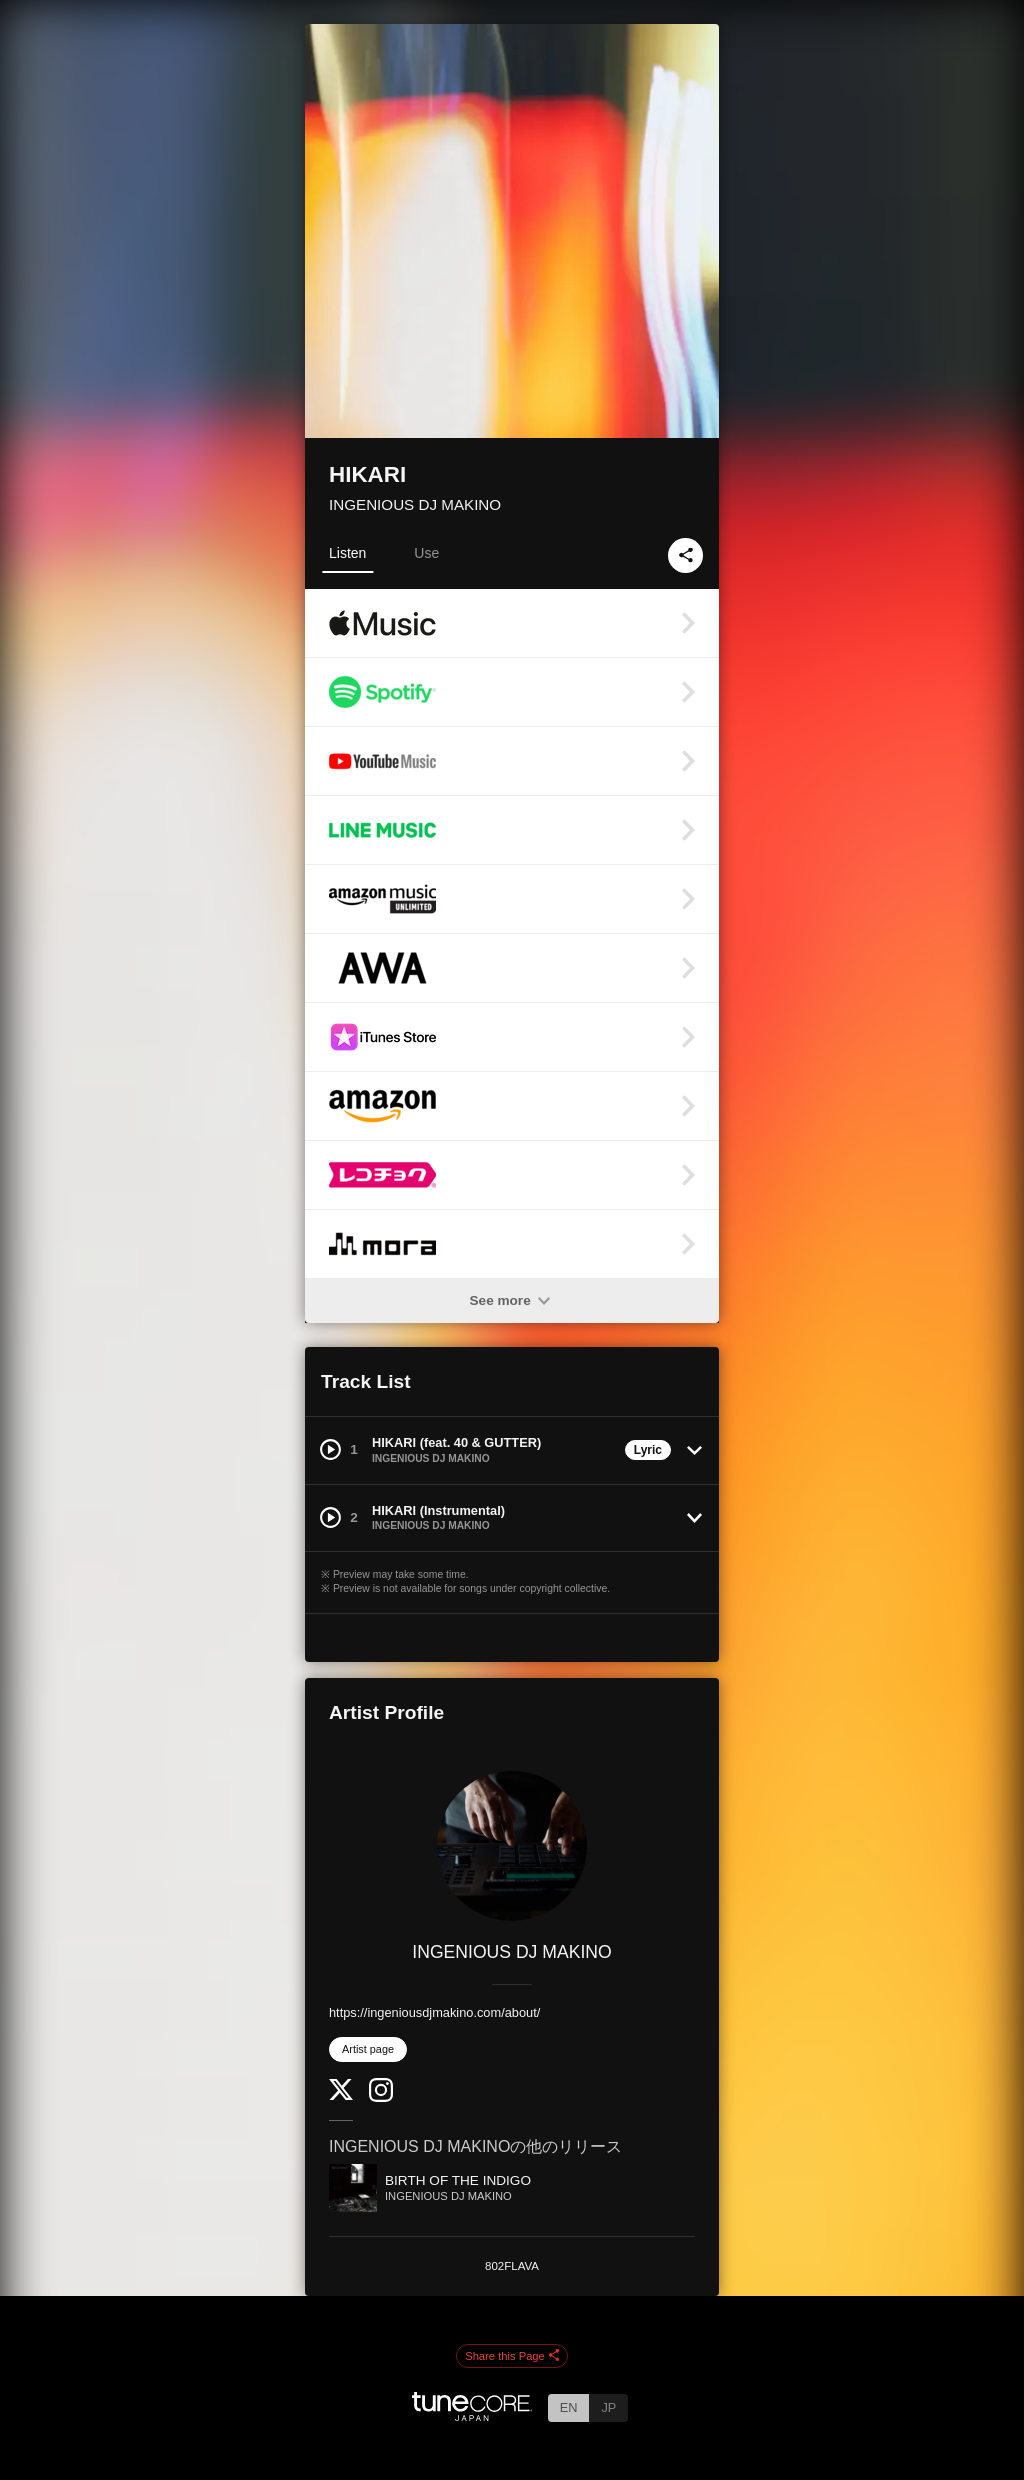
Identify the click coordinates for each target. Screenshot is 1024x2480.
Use (426, 553)
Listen (347, 553)
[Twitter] (341, 2095)
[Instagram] (381, 2097)
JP (608, 2407)
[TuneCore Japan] (472, 2415)
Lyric (648, 1450)
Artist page (368, 2049)
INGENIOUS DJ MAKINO (415, 504)
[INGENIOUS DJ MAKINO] (512, 1846)
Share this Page (512, 2357)
